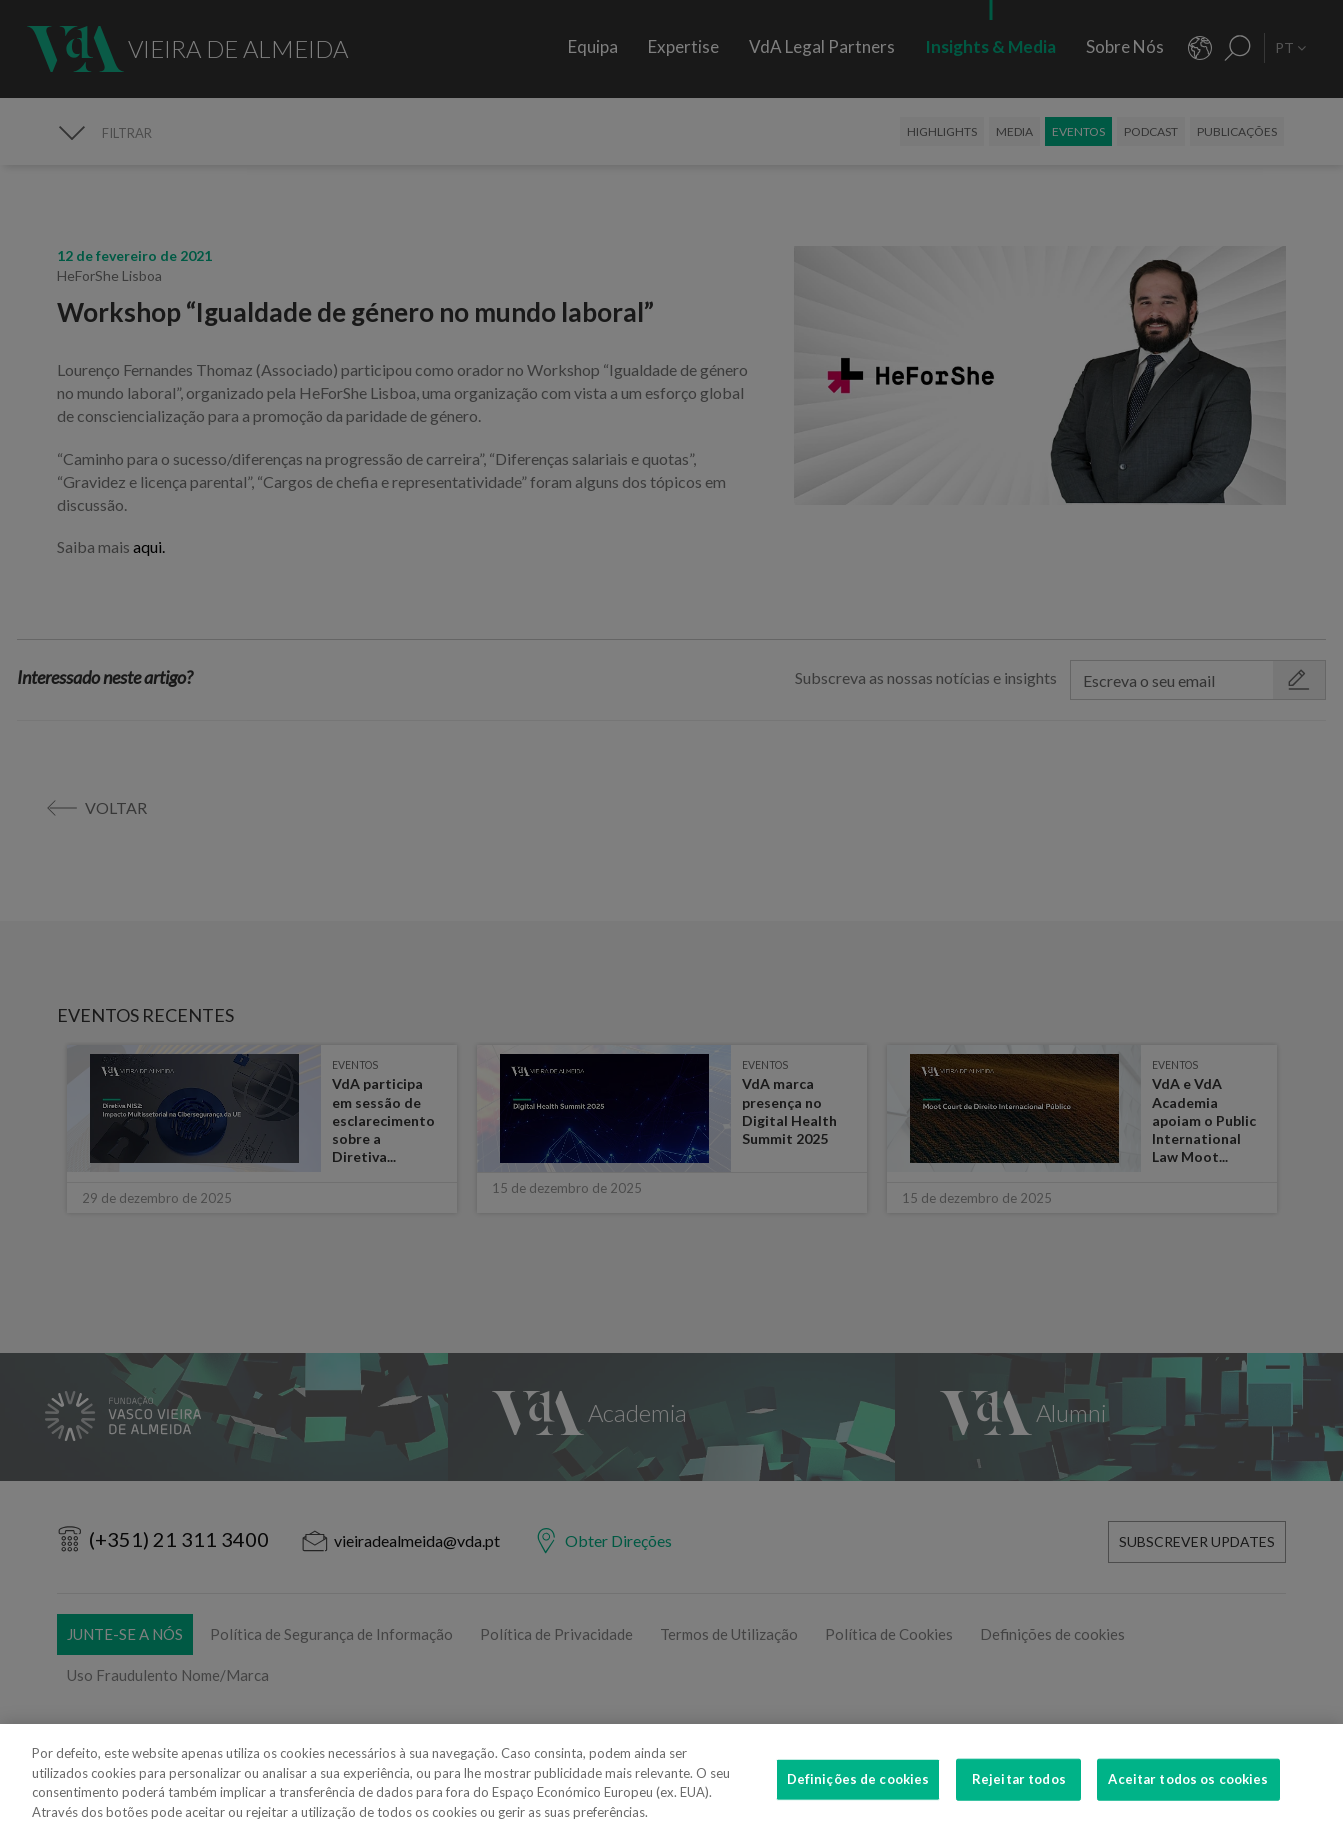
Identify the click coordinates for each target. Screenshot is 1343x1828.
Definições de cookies (858, 1787)
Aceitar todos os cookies (1188, 1787)
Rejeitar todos (1019, 1787)
